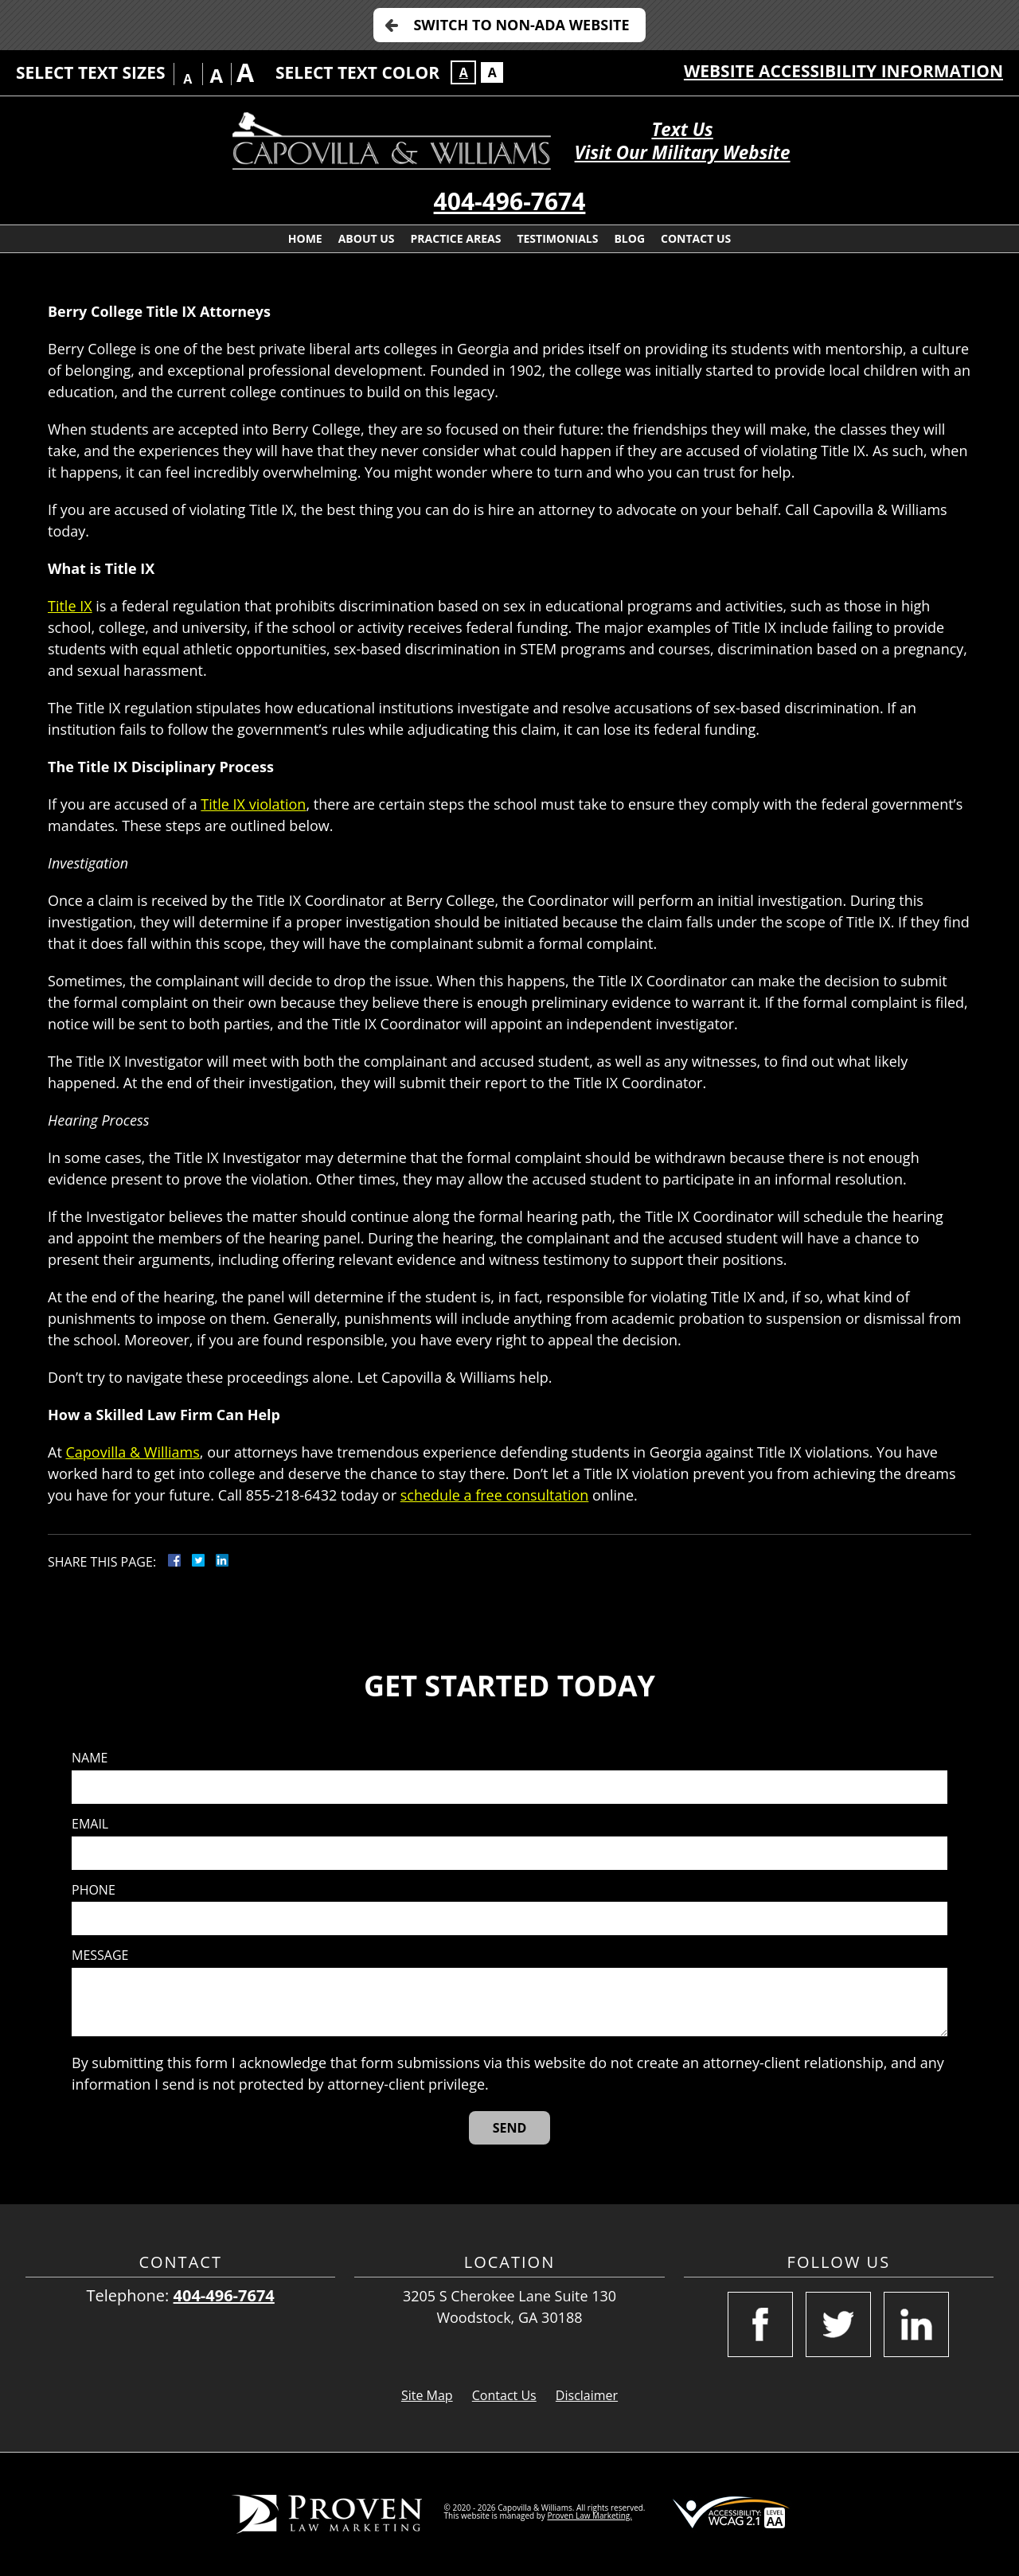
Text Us (682, 129)
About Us (366, 238)
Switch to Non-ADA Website (521, 24)
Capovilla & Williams (132, 1452)
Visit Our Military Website (683, 152)
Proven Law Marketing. (589, 2515)
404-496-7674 (510, 201)
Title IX (70, 605)
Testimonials (557, 238)
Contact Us (696, 238)
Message (100, 1955)
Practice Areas (456, 238)
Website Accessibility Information (843, 71)
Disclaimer (587, 2395)
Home (305, 238)
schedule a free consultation (494, 1495)
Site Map (427, 2395)
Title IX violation (253, 804)
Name (89, 1758)
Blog (629, 238)
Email (90, 1824)
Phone (93, 1890)
